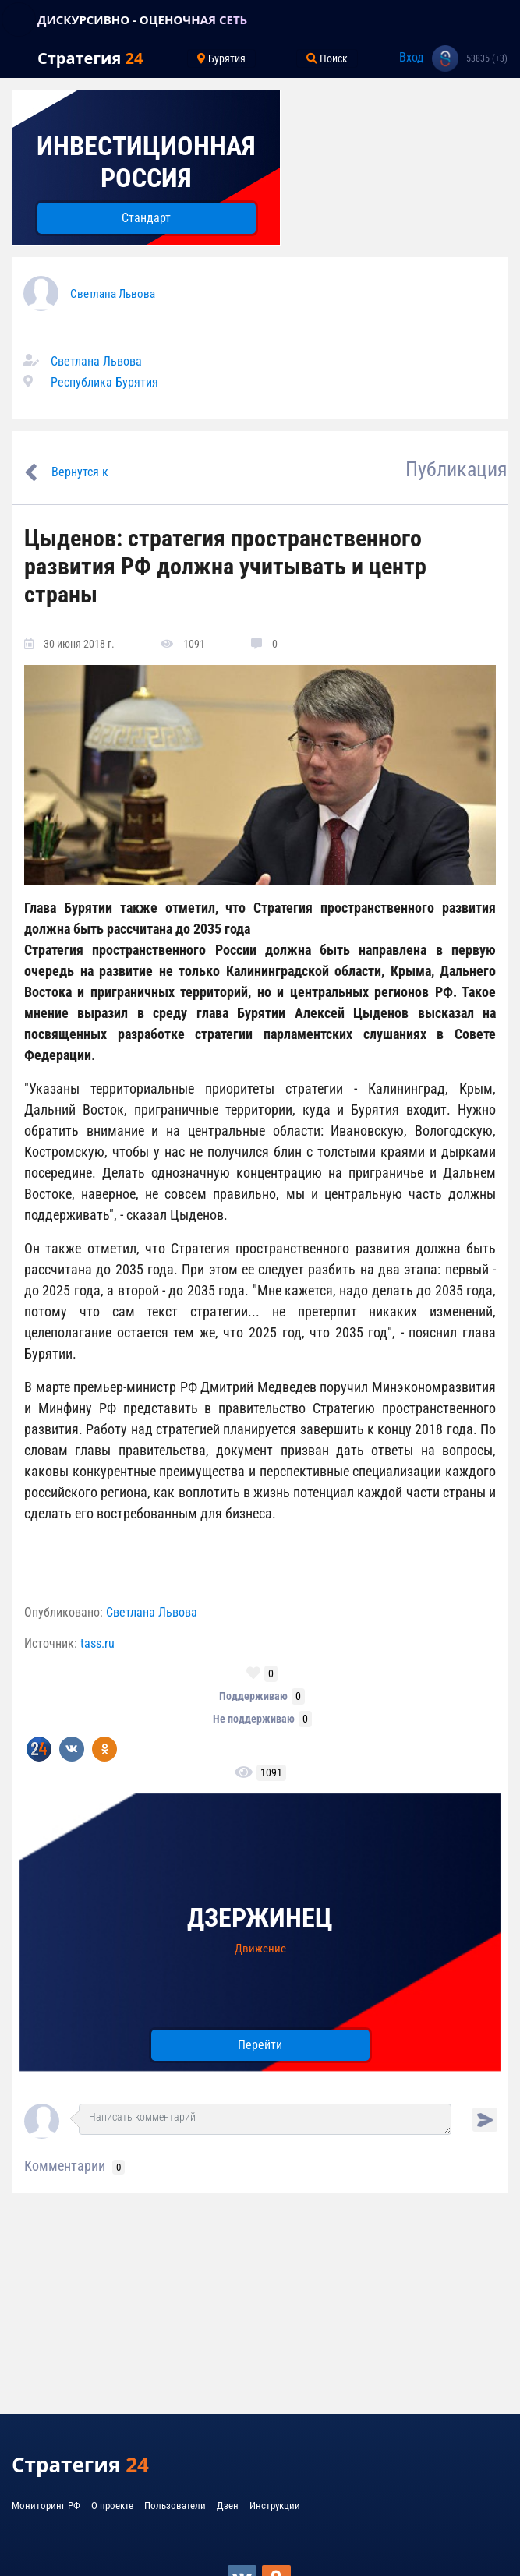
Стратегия (90, 58)
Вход (411, 57)
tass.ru (97, 1643)
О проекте (112, 2505)
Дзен (228, 2505)
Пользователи (175, 2505)
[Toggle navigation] (19, 19)
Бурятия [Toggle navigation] (221, 58)
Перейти (260, 2044)
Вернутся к (79, 472)
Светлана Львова (112, 294)
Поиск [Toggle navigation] (327, 58)
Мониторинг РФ (46, 2505)
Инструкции (274, 2505)
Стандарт (146, 217)
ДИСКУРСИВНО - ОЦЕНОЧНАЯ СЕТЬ (142, 19)
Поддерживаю (253, 1696)
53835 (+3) (487, 58)
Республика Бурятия (104, 382)
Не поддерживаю (254, 1718)
